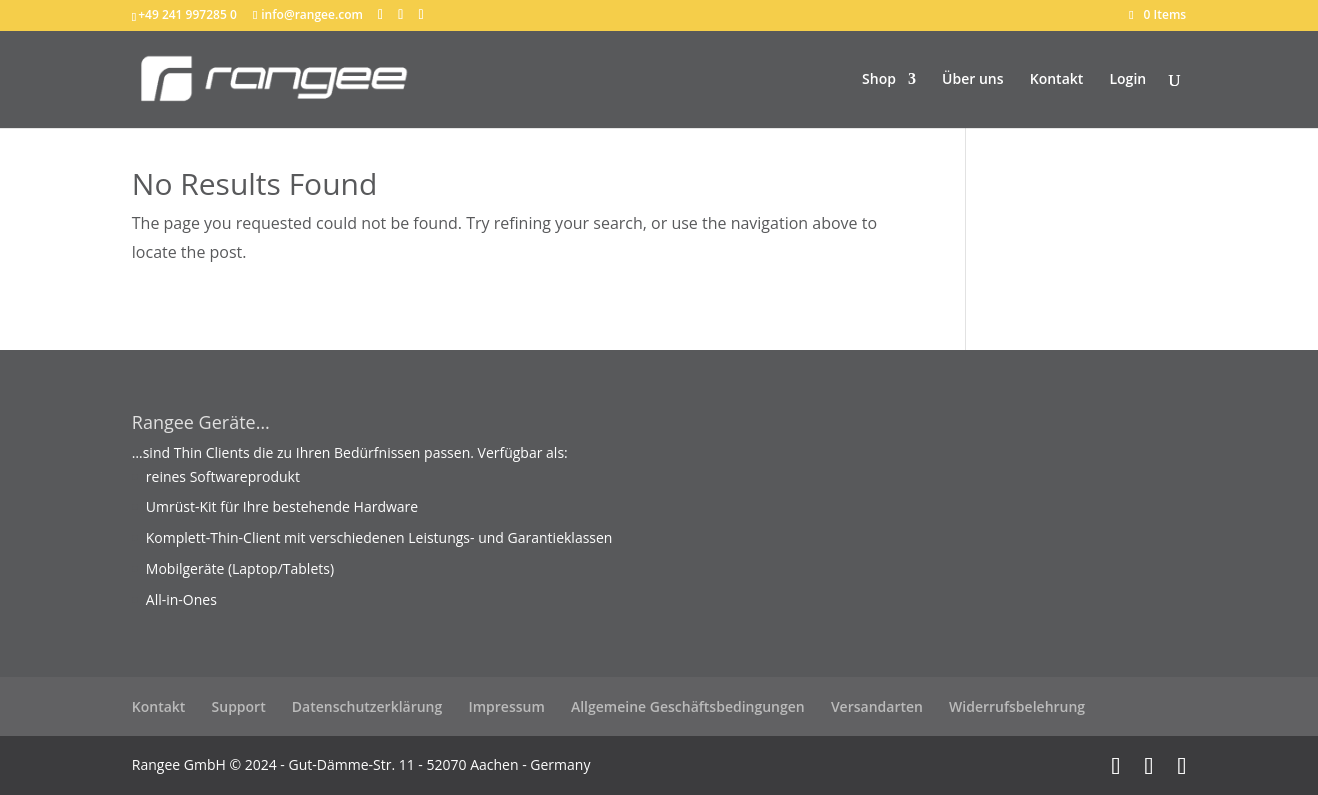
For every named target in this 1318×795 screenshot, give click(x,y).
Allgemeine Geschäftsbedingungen (688, 706)
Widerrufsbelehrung (1017, 706)
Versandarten (877, 706)
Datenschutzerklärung (367, 706)
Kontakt (1057, 80)
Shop (879, 80)
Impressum (506, 706)
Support (239, 706)
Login (1127, 80)
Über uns (972, 80)
